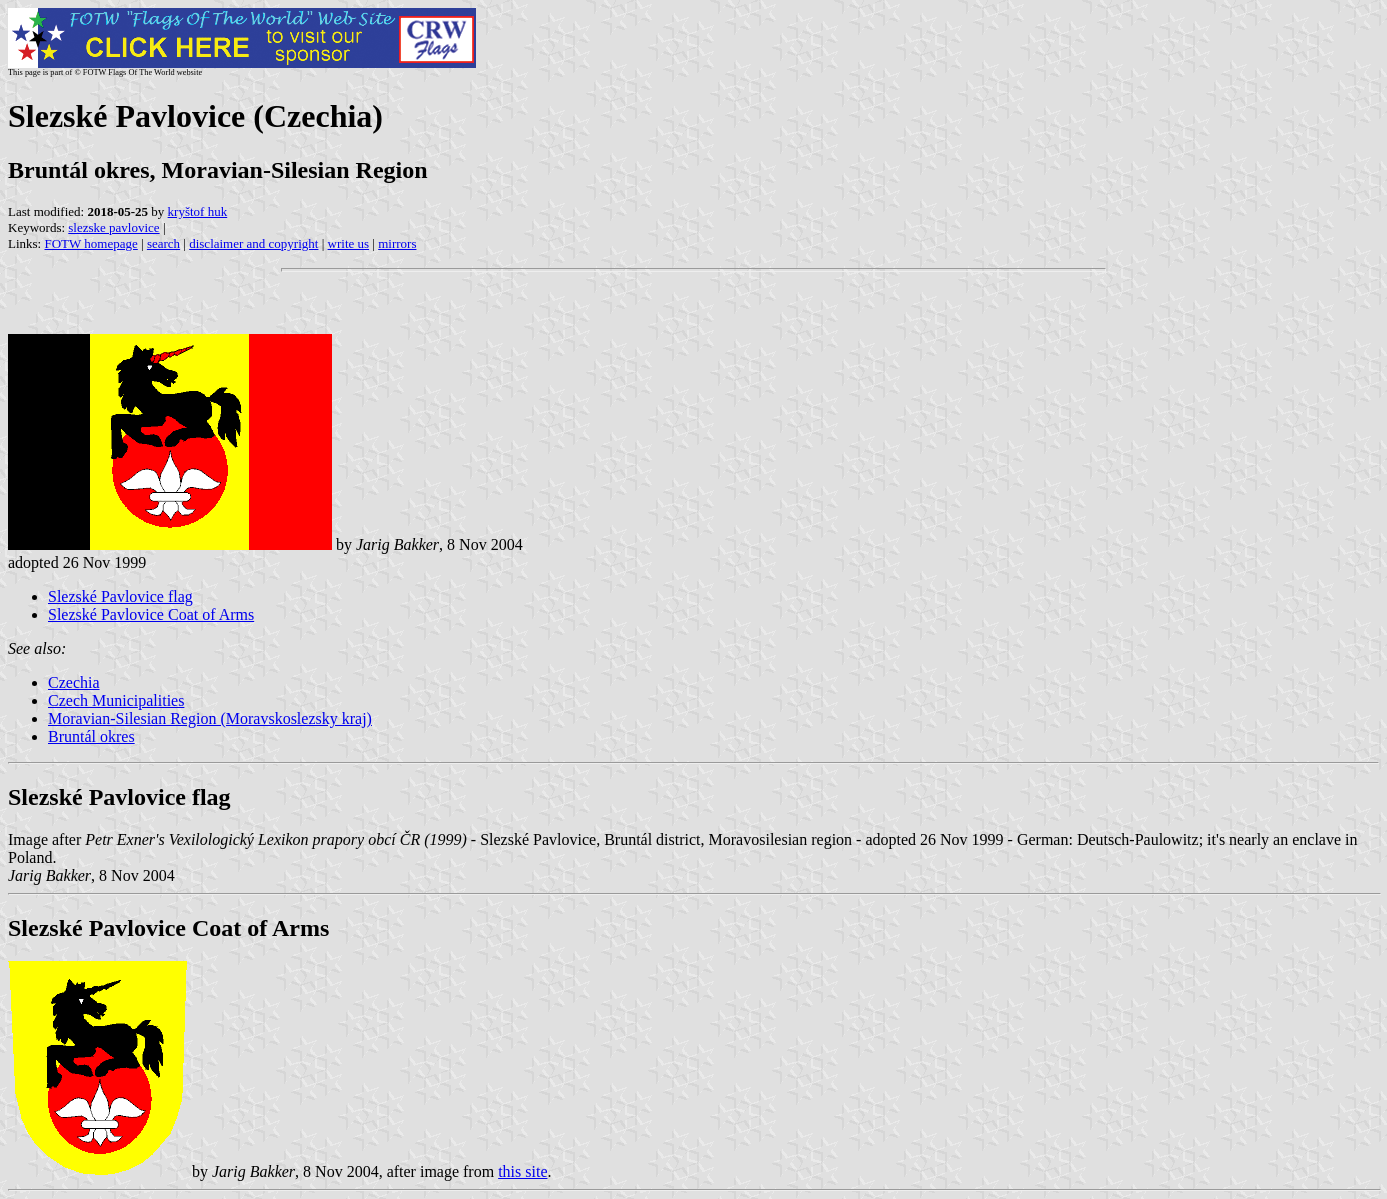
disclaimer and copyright (253, 243)
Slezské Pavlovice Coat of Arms (151, 614)
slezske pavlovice (113, 227)
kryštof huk (198, 211)
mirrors (397, 243)
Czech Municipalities (116, 700)
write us (349, 243)
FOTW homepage (90, 243)
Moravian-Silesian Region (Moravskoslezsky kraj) (210, 718)
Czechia (74, 682)
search (163, 243)
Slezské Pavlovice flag (120, 596)
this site (522, 1171)
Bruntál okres (91, 736)
